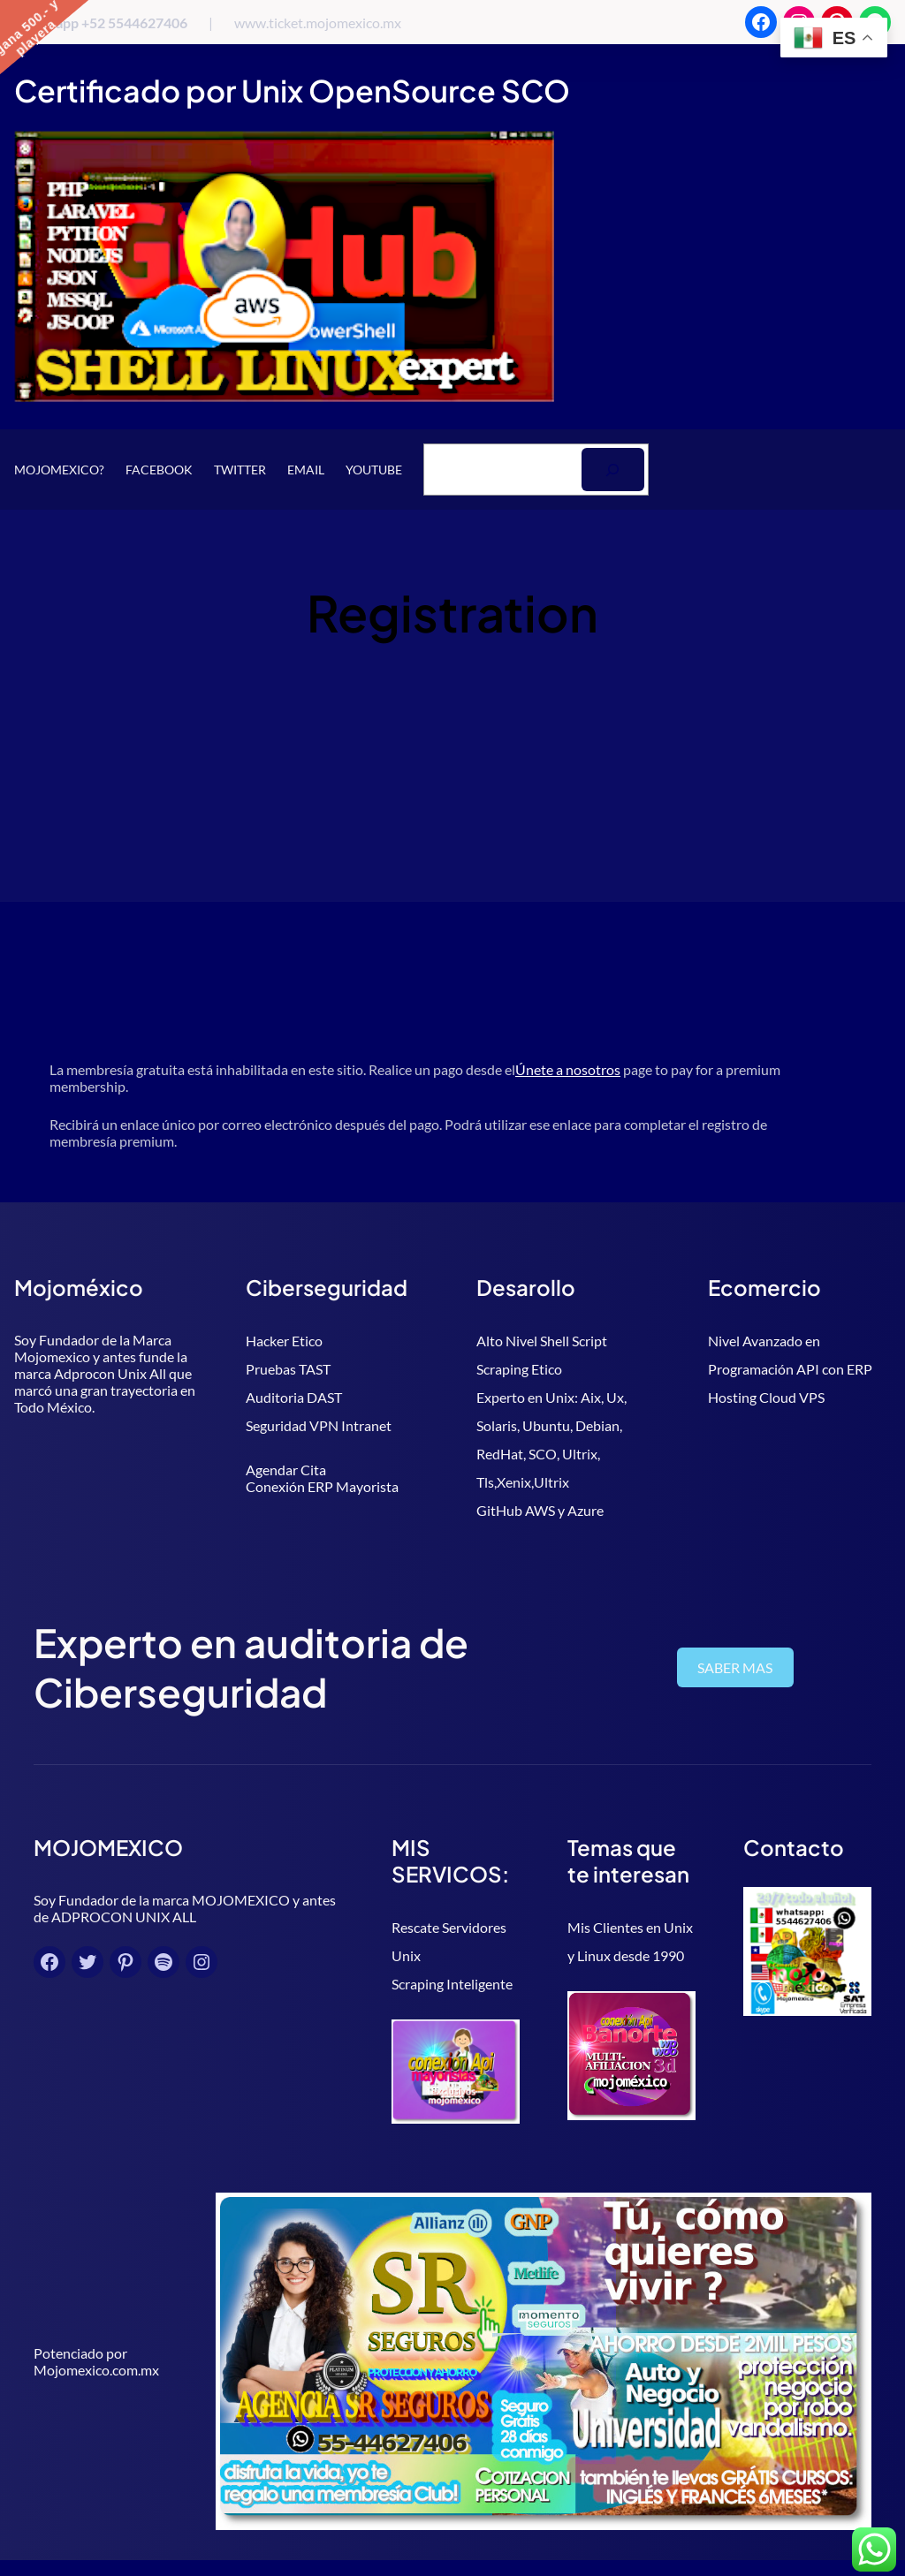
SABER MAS (749, 1667)
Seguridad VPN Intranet (319, 1425)
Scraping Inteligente (392, 1955)
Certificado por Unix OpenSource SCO (292, 91)
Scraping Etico (519, 1368)
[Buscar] (613, 469)
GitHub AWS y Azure (540, 1510)
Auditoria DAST (294, 1397)
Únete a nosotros (567, 1069)
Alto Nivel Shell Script (541, 1340)
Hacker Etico (284, 1340)
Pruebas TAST (288, 1368)
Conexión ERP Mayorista (322, 1486)
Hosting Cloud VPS (766, 1397)
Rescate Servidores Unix (405, 1927)
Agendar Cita (286, 1469)
